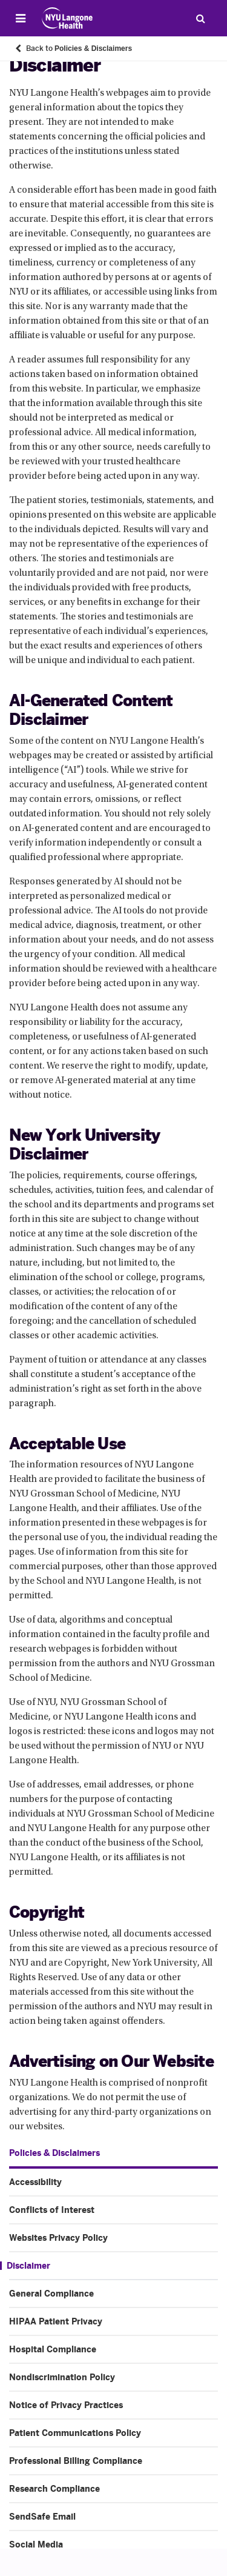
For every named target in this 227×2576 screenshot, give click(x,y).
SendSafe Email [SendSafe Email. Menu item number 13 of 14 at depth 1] (42, 2516)
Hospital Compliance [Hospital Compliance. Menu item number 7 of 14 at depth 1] (52, 2349)
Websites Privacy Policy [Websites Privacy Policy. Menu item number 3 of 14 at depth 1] (58, 2238)
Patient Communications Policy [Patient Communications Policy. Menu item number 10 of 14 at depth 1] (75, 2433)
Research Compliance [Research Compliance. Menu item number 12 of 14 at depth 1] (54, 2488)
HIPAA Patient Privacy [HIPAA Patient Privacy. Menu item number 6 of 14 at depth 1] (55, 2321)
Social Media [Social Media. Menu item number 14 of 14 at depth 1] (36, 2544)
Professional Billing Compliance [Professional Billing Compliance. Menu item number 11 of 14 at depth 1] (75, 2461)
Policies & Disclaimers (54, 2153)
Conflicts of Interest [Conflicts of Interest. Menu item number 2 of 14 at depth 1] (51, 2210)
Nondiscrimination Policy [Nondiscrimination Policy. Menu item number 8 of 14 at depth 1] (62, 2377)
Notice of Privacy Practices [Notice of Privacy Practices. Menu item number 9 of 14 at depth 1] (66, 2405)
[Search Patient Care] (200, 18)
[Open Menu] (20, 18)
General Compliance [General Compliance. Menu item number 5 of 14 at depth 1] (51, 2293)
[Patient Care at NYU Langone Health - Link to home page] (67, 18)
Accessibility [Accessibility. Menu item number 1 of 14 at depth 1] (35, 2182)
